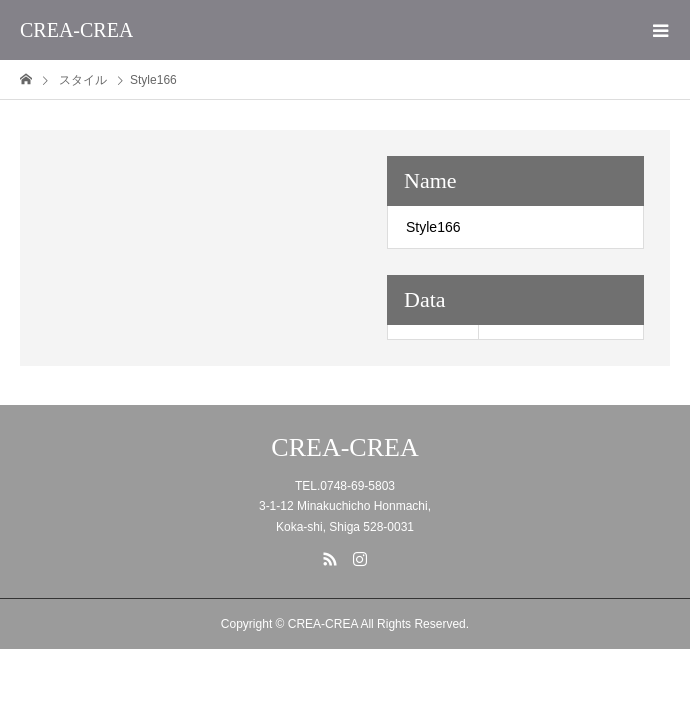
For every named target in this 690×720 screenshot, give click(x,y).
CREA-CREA (76, 30)
